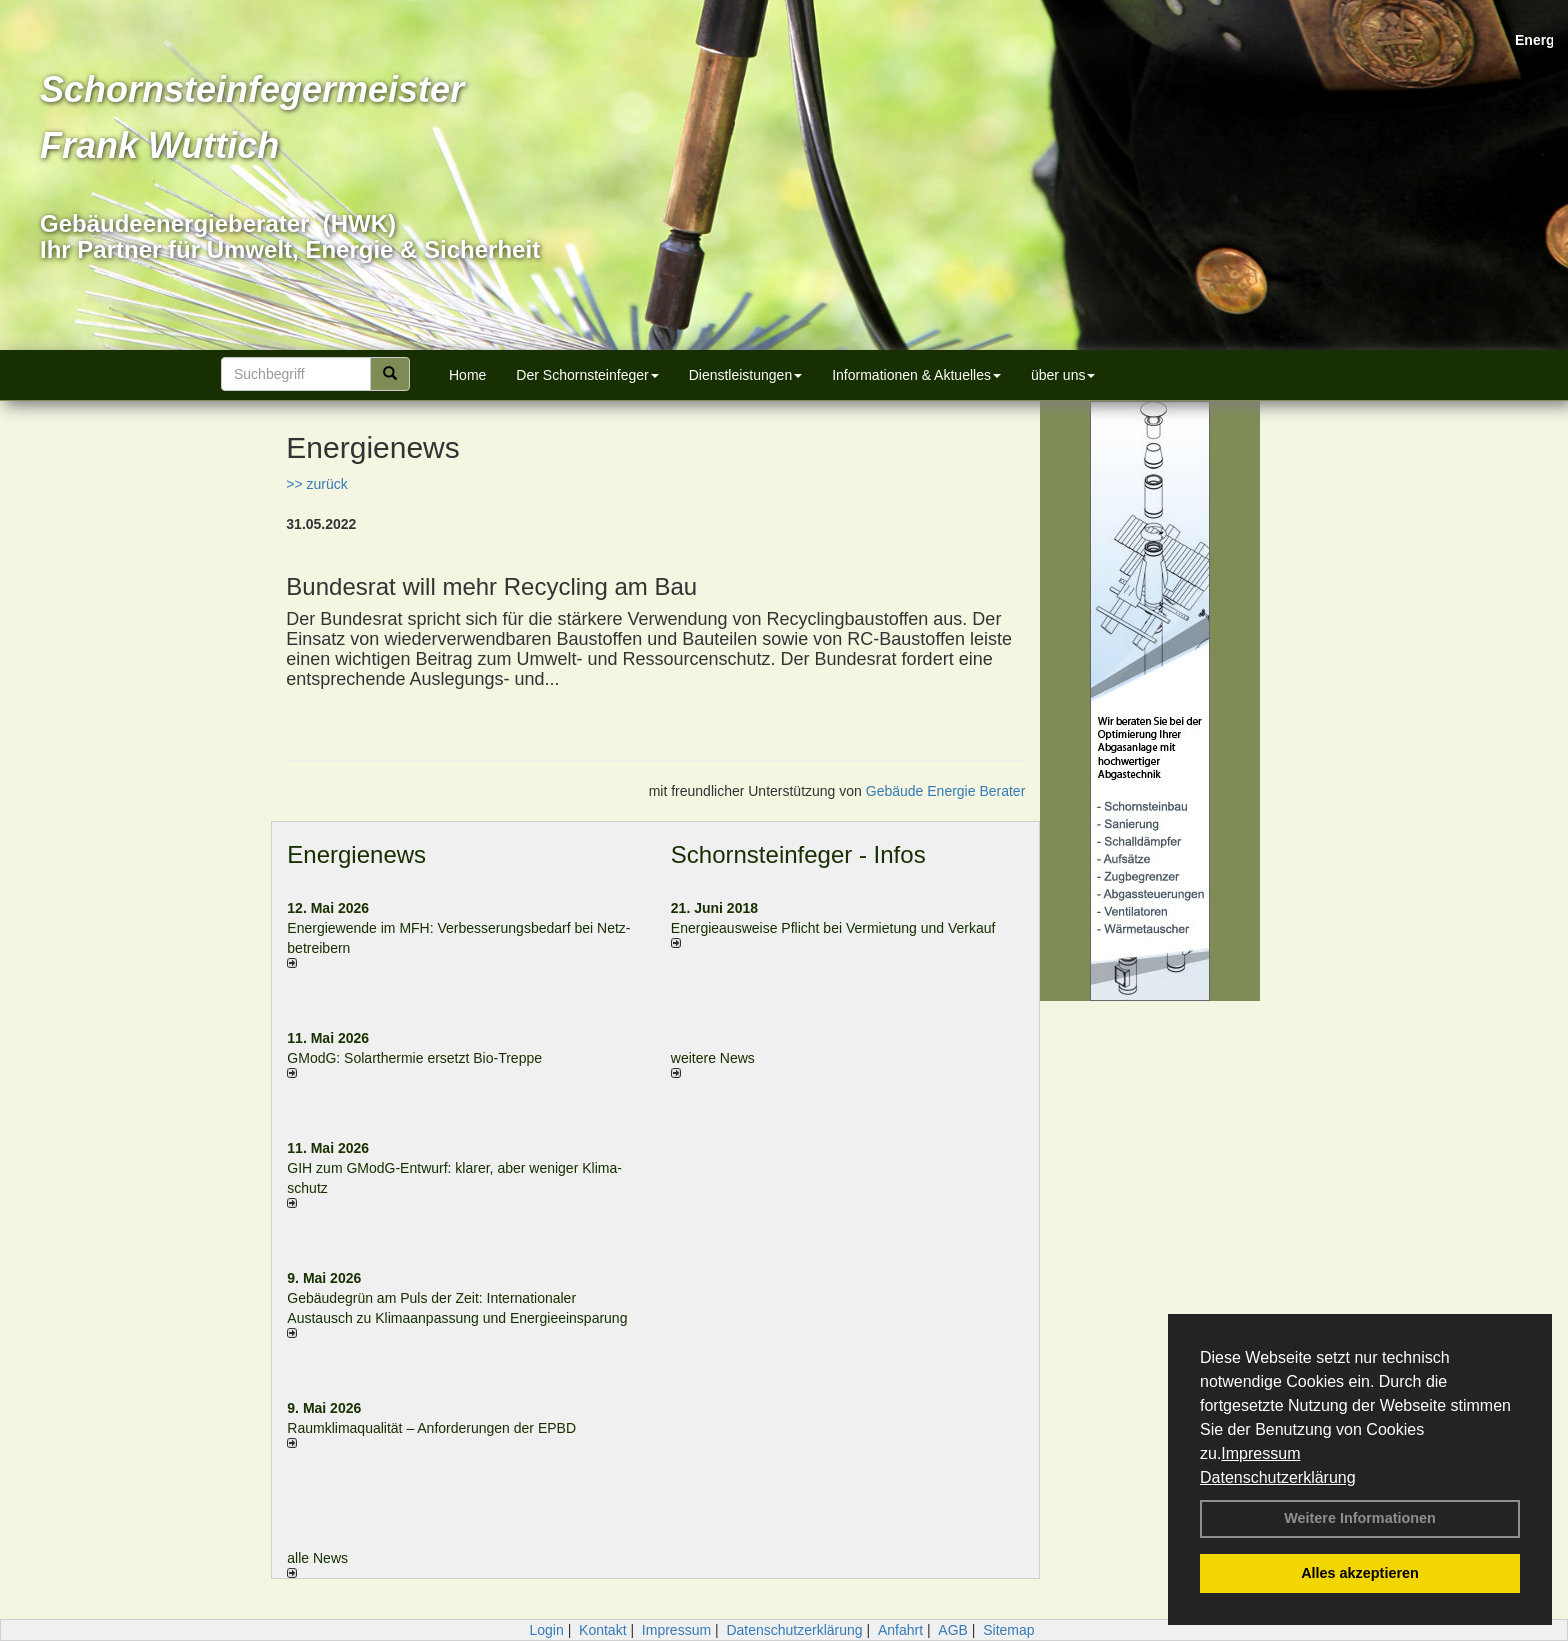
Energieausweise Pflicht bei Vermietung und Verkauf (833, 928)
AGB (953, 1630)
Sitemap (1008, 1630)
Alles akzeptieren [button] (1360, 1573)
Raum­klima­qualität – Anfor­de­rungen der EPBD (431, 1428)
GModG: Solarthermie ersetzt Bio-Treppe (414, 1058)
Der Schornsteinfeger (587, 375)
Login (546, 1630)
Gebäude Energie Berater (946, 791)
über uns (1063, 375)
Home (467, 375)
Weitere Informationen (1360, 1518)
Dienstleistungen (746, 375)
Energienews (356, 854)
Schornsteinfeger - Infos (798, 854)
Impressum (1260, 1453)
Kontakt (602, 1630)
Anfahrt (900, 1630)
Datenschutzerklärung (1278, 1477)
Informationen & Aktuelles (916, 375)
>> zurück (316, 484)
